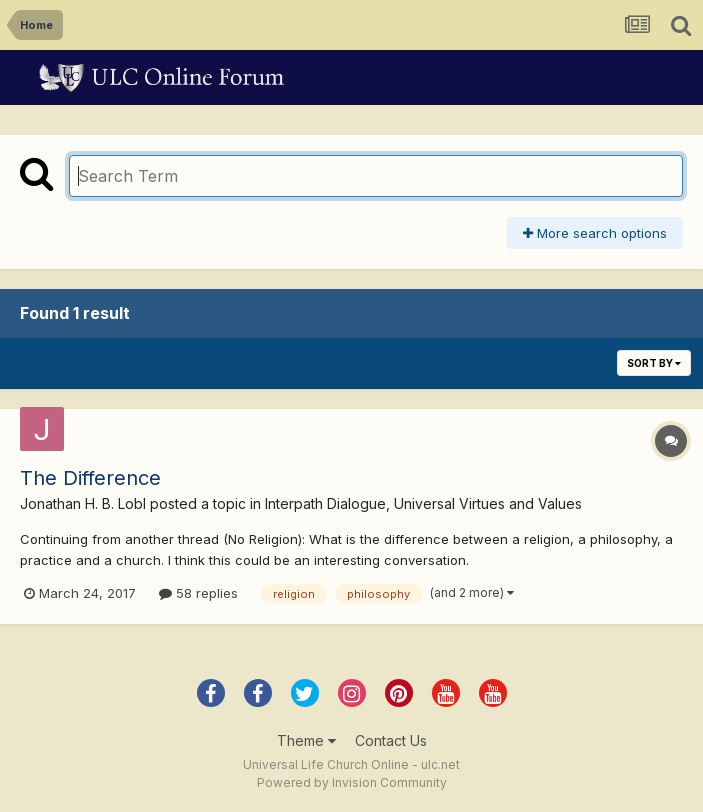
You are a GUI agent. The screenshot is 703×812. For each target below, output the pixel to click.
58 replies (198, 593)
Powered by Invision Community (352, 782)
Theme (306, 740)
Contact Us (391, 740)
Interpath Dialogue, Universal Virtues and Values (423, 503)
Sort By (654, 363)
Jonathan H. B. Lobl (83, 503)
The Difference (90, 478)
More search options (595, 233)
